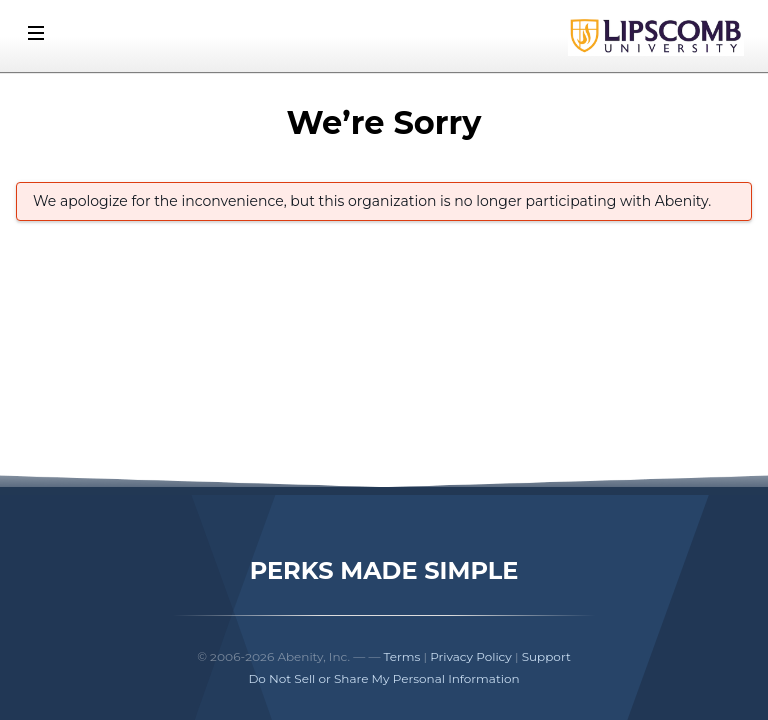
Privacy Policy (471, 656)
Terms (402, 656)
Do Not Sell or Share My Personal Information (383, 678)
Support (546, 656)
